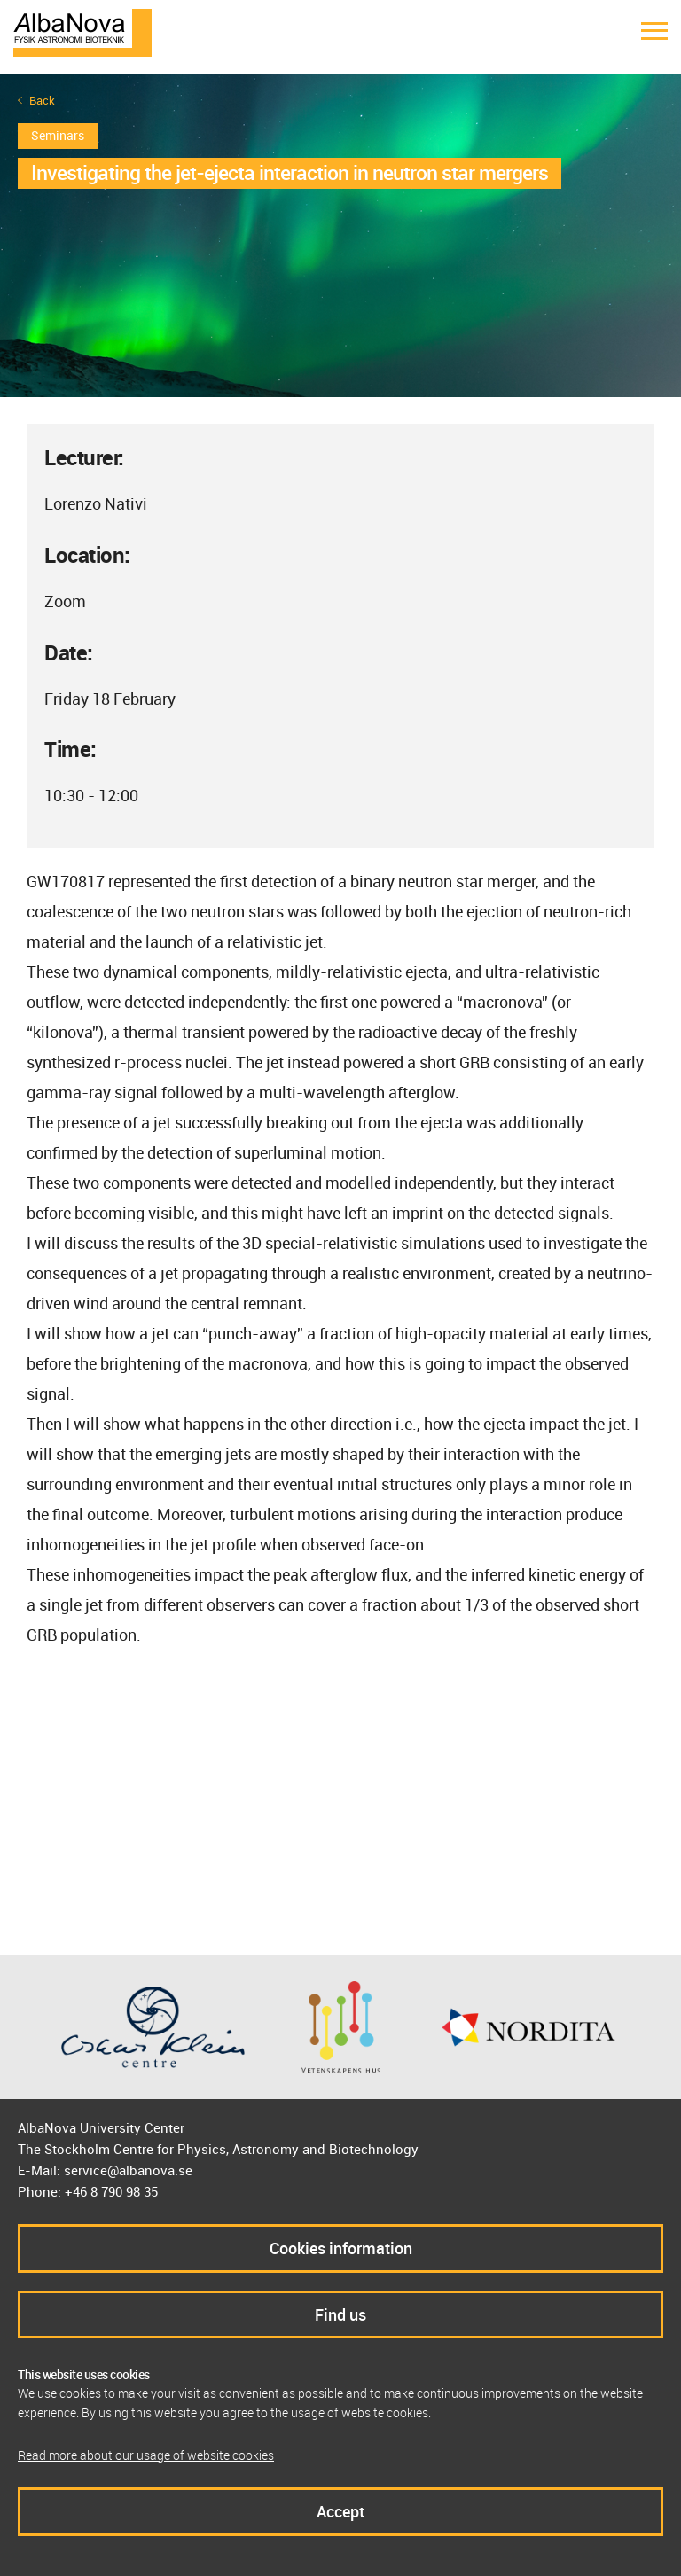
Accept (340, 2511)
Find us (340, 2314)
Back (42, 100)
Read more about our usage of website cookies (146, 2455)
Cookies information (341, 2248)
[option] (340, 235)
